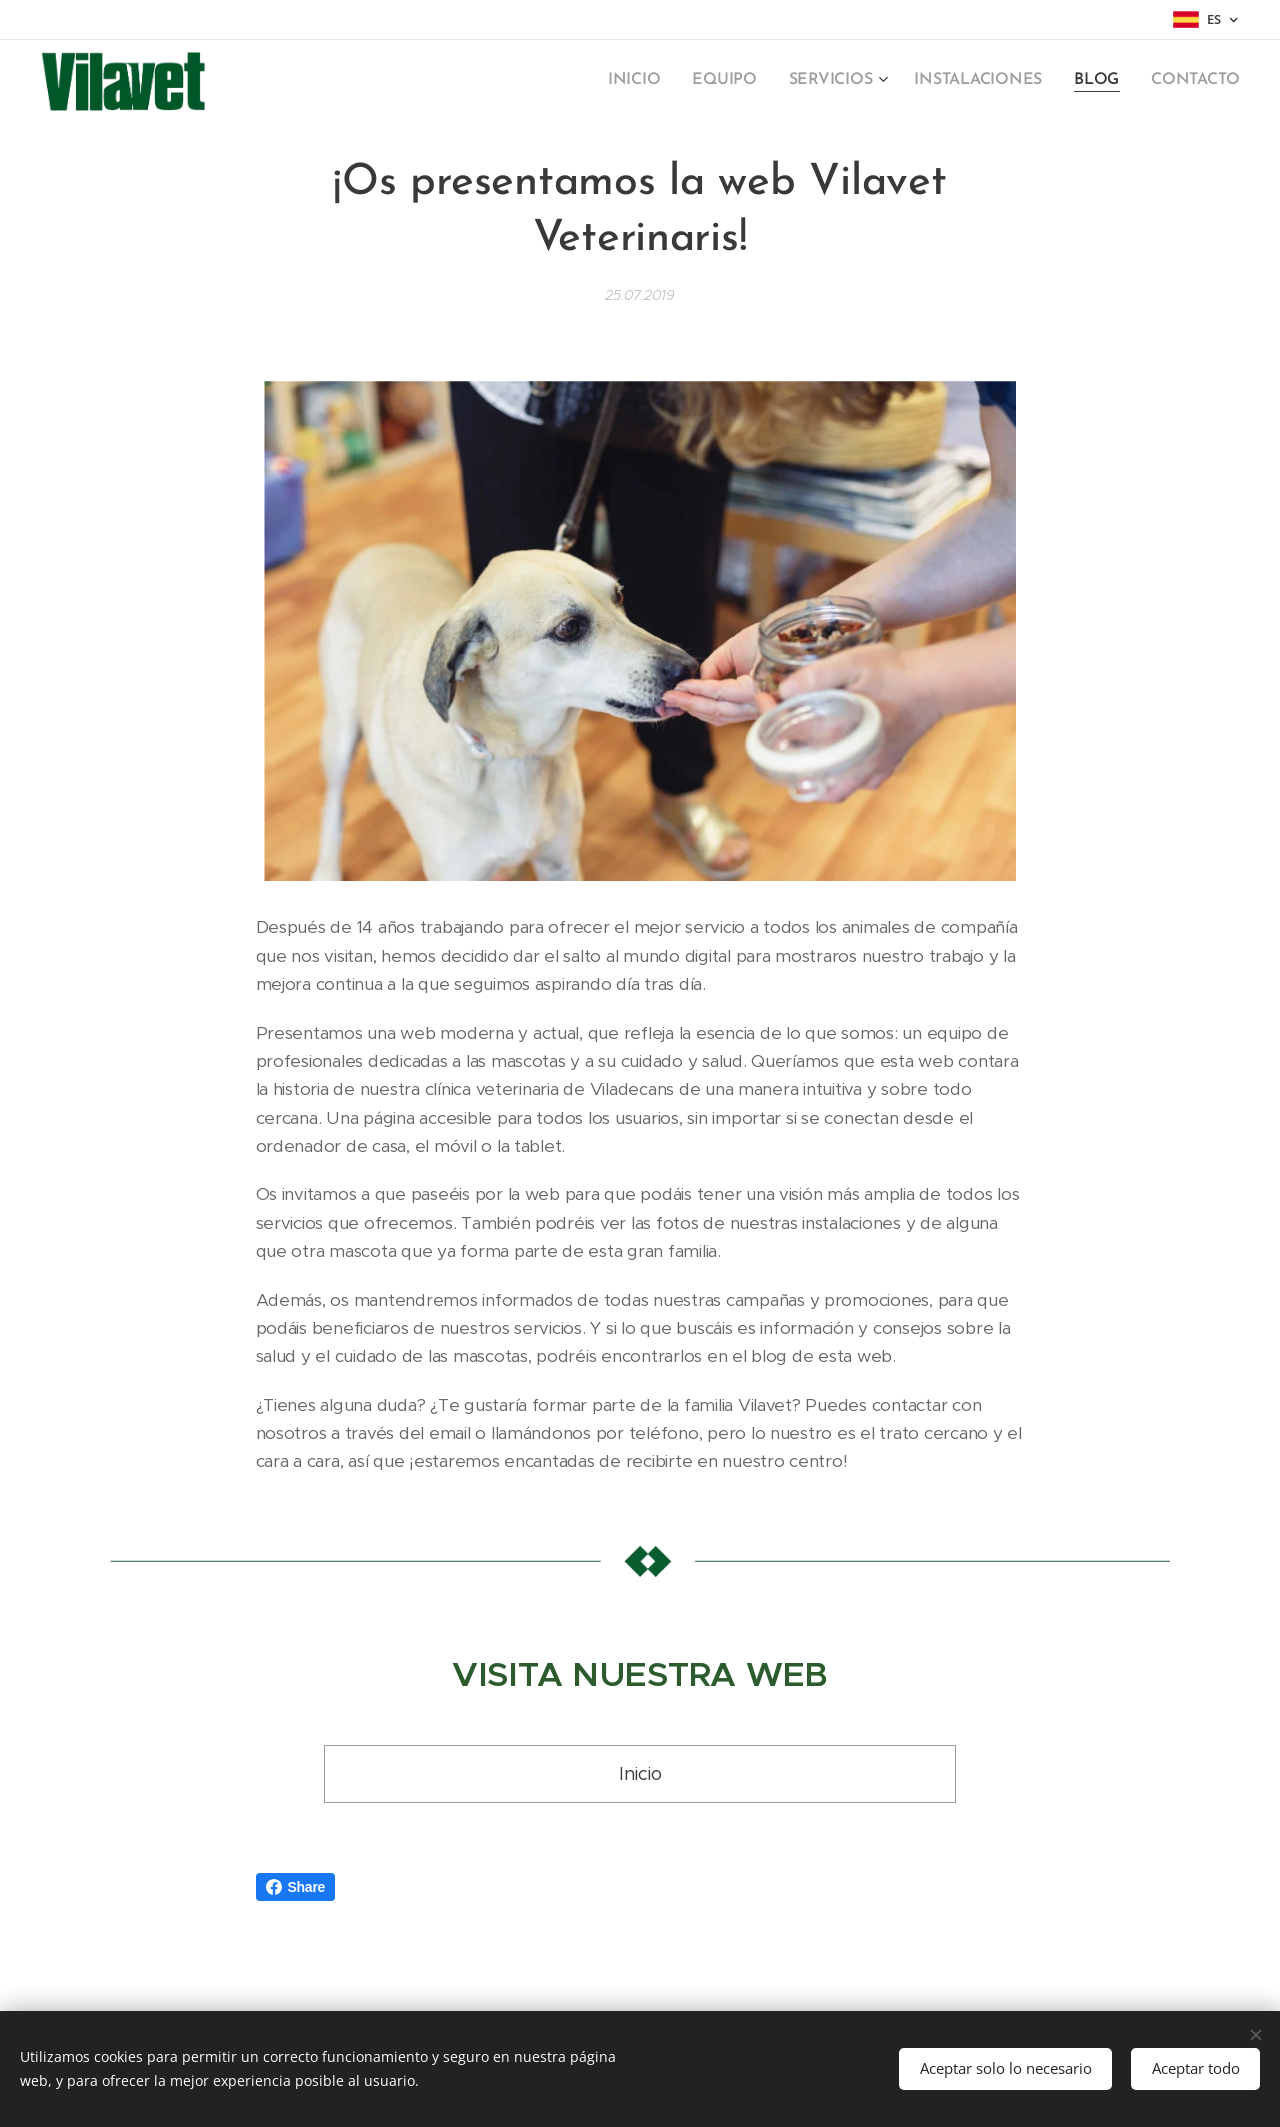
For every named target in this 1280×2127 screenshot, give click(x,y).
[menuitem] (657, 81)
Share (296, 1887)
